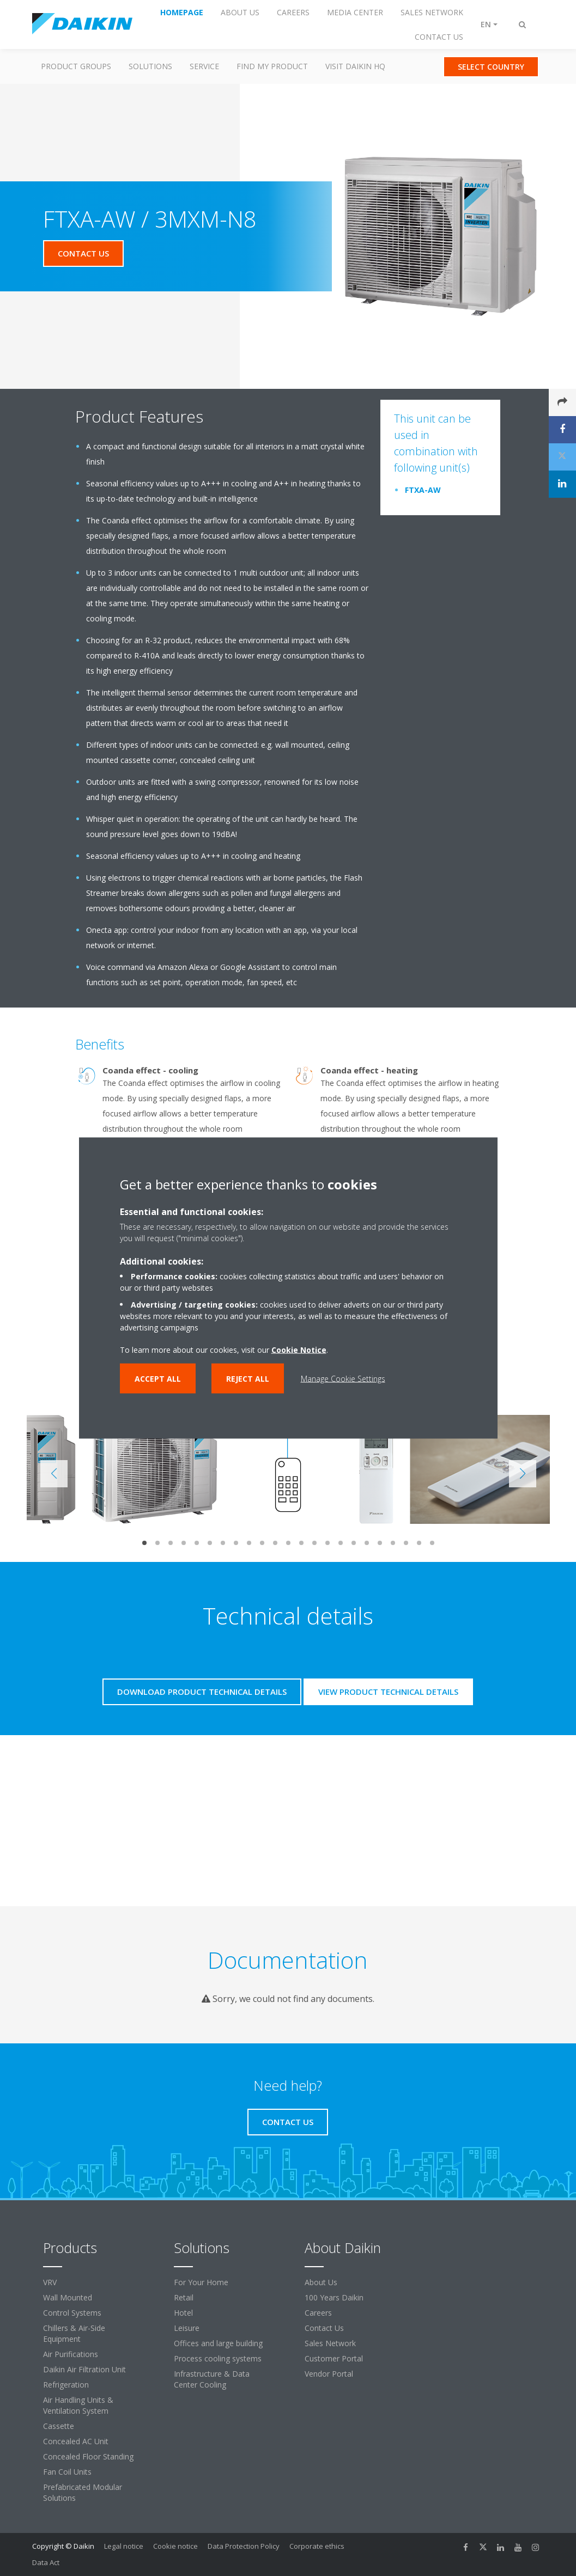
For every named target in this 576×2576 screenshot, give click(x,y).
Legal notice (123, 2546)
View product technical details (388, 1691)
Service (204, 66)
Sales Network (330, 2343)
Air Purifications (70, 2354)
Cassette (58, 2426)
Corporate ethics (316, 2546)
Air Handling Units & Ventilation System (78, 2405)
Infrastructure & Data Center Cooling (212, 2379)
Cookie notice (175, 2546)
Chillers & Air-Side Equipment (74, 2333)
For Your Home (201, 2282)
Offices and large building (218, 2343)
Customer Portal (334, 2358)
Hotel (183, 2313)
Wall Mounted (67, 2297)
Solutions (150, 66)
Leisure (186, 2328)
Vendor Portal (329, 2374)
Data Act (45, 2562)
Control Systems (72, 2313)
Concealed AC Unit (75, 2441)
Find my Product (272, 66)
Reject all (247, 1379)
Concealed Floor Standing (88, 2456)
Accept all (158, 1379)
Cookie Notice (298, 1350)
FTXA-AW (423, 490)
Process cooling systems (218, 2358)
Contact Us (324, 2328)
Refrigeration (66, 2384)
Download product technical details (202, 1691)
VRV (50, 2282)
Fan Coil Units (67, 2472)
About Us (321, 2282)
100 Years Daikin (334, 2297)
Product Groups (76, 66)
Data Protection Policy (244, 2546)
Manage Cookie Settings (343, 1379)
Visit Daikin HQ (355, 66)
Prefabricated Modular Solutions (82, 2492)
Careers (318, 2313)
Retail (183, 2297)
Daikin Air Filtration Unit (84, 2369)
